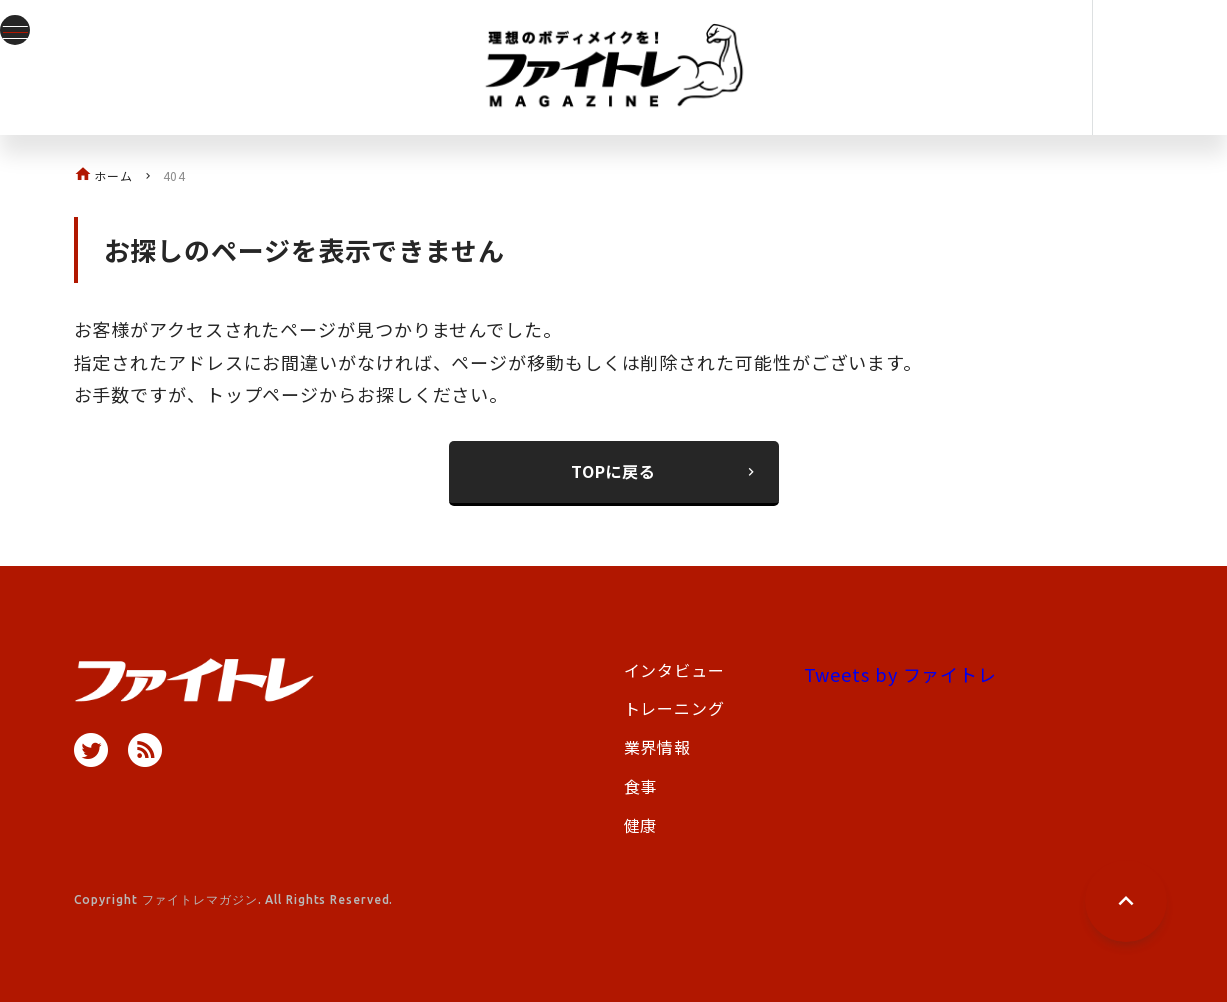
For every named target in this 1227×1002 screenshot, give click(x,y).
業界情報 (658, 747)
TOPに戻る (665, 471)
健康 (641, 825)
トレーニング (674, 708)
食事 (641, 786)
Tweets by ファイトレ (901, 674)
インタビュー (674, 670)
